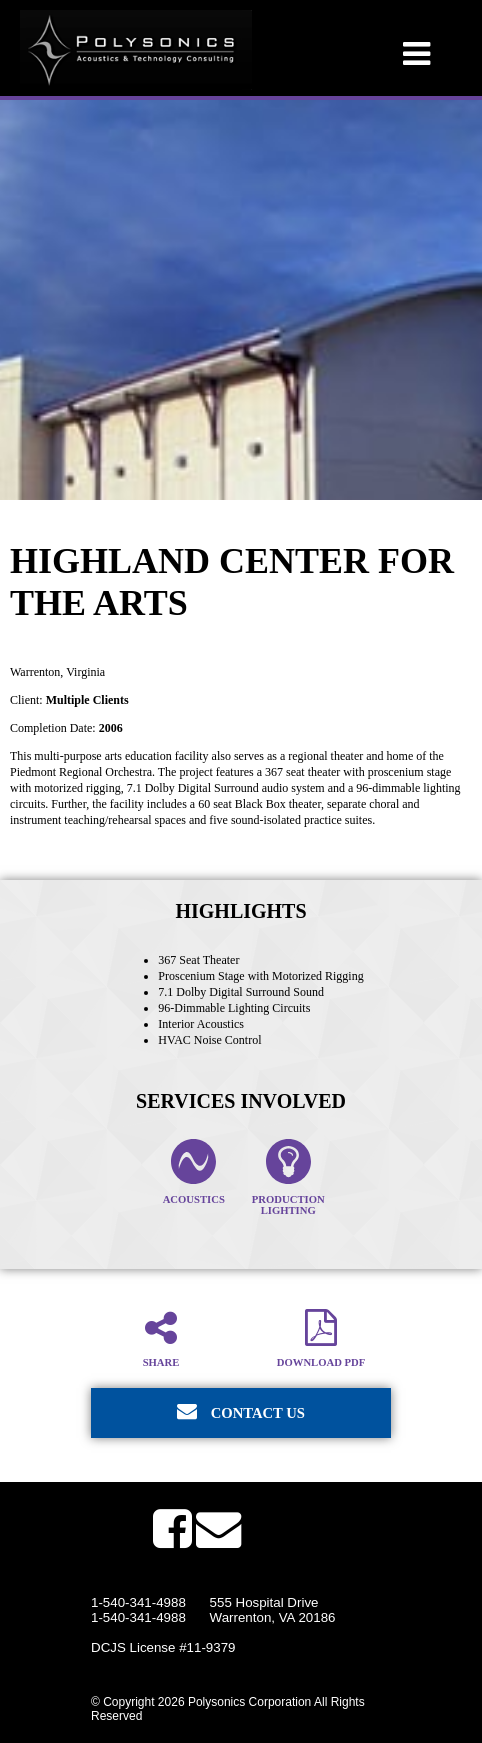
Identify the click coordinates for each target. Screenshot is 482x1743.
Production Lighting (288, 1177)
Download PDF (321, 1338)
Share (161, 1338)
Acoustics (194, 1172)
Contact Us (241, 1411)
